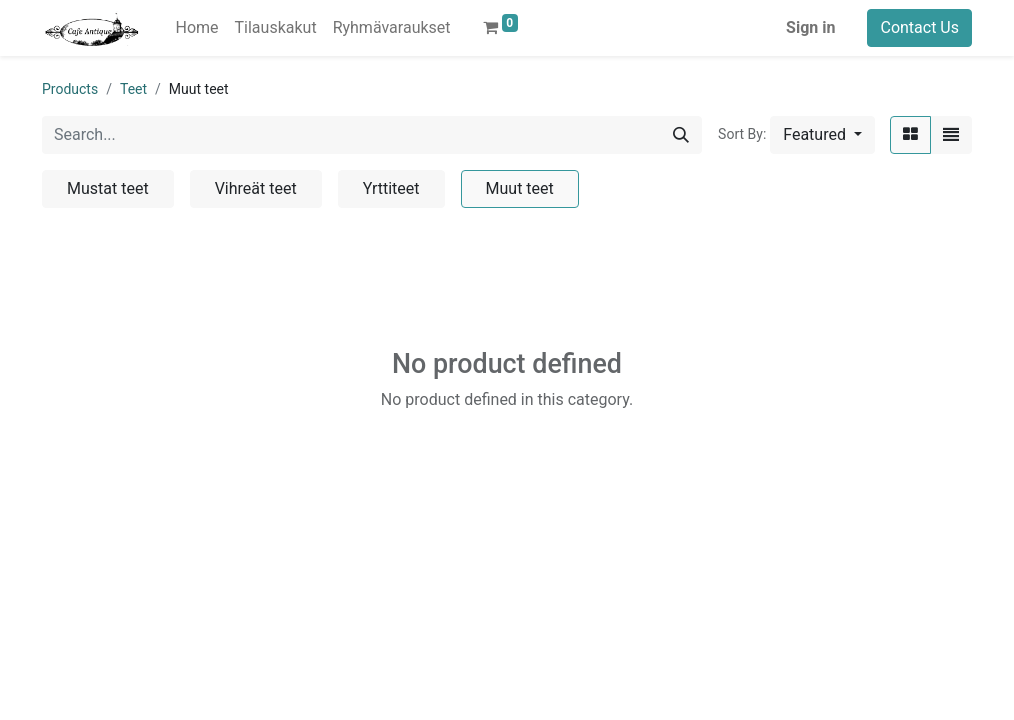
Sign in (810, 27)
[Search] (681, 135)
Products (70, 89)
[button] (822, 135)
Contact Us (919, 27)
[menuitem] (196, 28)
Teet (133, 89)
